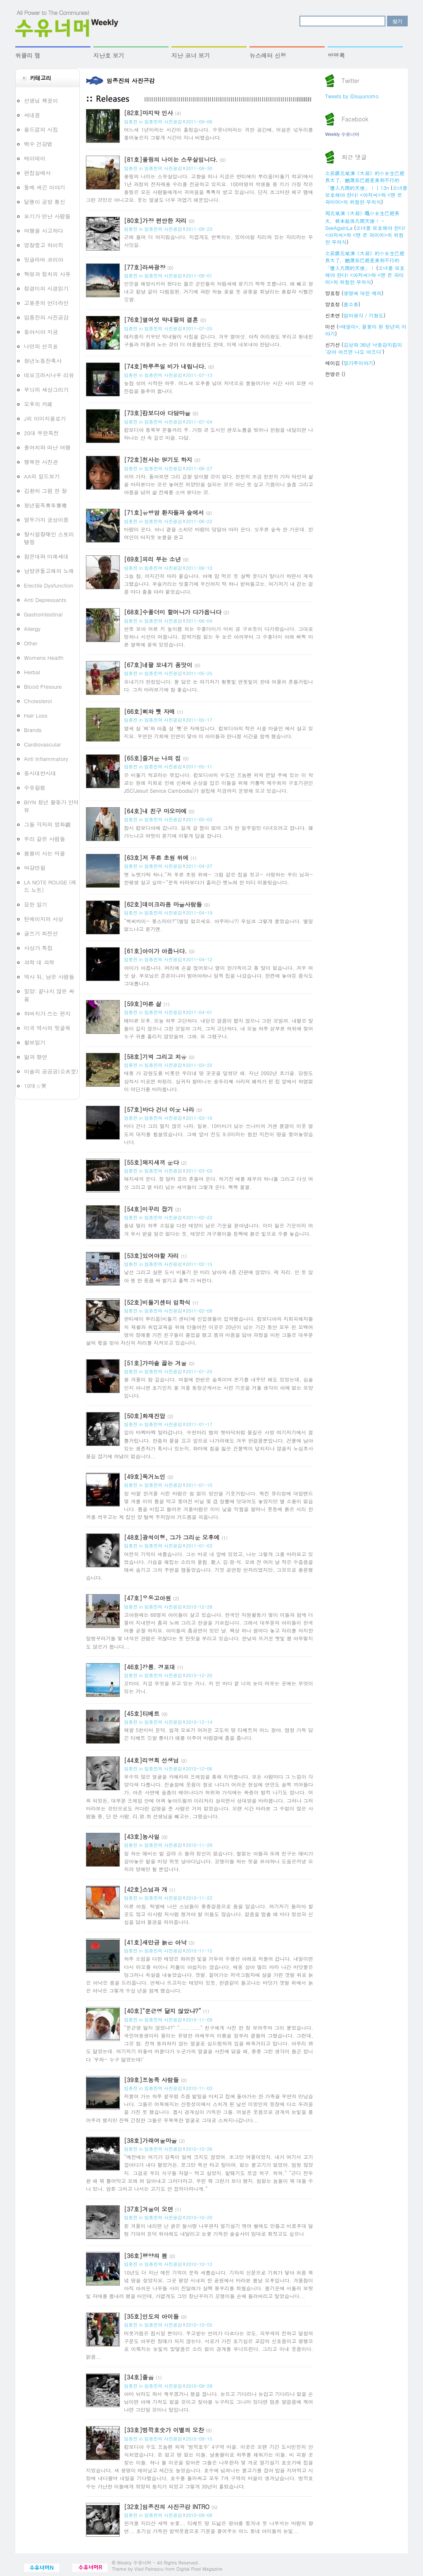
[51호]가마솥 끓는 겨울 (155, 1363)
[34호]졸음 (139, 2377)
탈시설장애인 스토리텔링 (49, 538)
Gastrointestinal (43, 614)
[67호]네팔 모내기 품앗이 (158, 665)
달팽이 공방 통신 (44, 202)
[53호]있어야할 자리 (151, 1255)
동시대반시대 (40, 773)
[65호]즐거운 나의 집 (152, 758)
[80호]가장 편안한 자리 (155, 220)
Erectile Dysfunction (48, 585)
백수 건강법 (38, 144)
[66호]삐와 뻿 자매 (149, 711)
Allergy (32, 629)
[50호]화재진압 (144, 1416)
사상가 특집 (38, 948)
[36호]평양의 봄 (145, 2255)
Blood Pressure (43, 686)
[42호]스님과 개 (145, 1889)
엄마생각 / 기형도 (364, 315)
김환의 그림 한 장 (45, 491)
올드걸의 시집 (41, 129)
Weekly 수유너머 (342, 134)
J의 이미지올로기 (45, 418)
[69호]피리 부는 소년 (152, 559)
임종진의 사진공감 (46, 317)
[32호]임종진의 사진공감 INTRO (166, 2507)
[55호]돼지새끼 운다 (151, 1162)
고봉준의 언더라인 (46, 303)
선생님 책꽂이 (41, 100)
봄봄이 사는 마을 (44, 853)
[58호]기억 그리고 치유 (155, 1056)
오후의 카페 (38, 404)
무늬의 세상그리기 (46, 389)
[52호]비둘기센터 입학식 (157, 1302)
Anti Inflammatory (46, 759)
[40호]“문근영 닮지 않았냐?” (162, 2011)
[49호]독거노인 (144, 1476)
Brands (33, 730)
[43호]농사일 (141, 1836)
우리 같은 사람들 (44, 839)
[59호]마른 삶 (143, 1004)
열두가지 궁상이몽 (46, 520)
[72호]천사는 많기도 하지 (158, 459)
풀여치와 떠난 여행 (47, 447)
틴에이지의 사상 (43, 919)
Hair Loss (36, 715)
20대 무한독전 (41, 433)
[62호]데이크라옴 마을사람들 (163, 904)
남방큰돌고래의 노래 (49, 571)
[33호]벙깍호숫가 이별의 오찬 (164, 2430)
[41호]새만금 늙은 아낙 (155, 1942)
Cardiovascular (42, 744)
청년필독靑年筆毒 (45, 505)
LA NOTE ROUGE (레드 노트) (50, 886)
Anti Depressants (45, 600)
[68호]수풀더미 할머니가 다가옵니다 (172, 612)
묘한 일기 (35, 904)
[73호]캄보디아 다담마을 (157, 413)
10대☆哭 (35, 1086)
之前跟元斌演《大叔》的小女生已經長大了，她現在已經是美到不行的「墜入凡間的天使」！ (364, 260)
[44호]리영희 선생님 (151, 1760)
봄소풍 (351, 304)
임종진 (131, 121)
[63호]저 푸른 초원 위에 (156, 857)
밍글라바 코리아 (43, 259)
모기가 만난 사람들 (47, 216)
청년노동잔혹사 (43, 361)
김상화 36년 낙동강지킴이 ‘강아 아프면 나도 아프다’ (363, 348)
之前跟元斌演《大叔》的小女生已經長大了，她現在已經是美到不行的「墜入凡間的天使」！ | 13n (364, 180)
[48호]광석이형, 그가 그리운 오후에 (172, 1537)
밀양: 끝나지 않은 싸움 (49, 995)
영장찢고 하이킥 (43, 245)
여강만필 (34, 868)
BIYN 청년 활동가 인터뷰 (51, 806)
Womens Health (44, 657)
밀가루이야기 (358, 362)
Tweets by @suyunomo (352, 96)
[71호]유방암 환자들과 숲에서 (164, 512)
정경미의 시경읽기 (46, 288)
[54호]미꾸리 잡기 (148, 1209)
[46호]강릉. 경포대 (149, 1667)
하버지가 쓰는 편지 (47, 1013)
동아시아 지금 (41, 332)
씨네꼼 (32, 115)
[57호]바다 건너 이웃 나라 (159, 1109)
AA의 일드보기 (42, 476)
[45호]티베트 (141, 1713)
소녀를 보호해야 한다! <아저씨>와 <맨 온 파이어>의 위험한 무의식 (366, 194)
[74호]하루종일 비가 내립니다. (165, 366)
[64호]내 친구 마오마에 (155, 811)
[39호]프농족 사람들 (151, 2080)
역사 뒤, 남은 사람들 (49, 977)
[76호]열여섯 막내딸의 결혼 (161, 319)
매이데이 (34, 158)
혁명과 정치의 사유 (47, 274)
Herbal (32, 672)
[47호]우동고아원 (147, 1598)
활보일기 (34, 1042)
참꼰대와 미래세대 (46, 556)
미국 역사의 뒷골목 (47, 1028)
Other (31, 643)
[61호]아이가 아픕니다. (155, 951)
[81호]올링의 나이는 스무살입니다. (171, 159)
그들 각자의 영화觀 (47, 824)
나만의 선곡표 (41, 346)
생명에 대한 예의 (363, 292)
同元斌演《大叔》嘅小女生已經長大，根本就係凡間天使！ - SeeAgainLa (362, 220)
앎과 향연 (35, 1057)
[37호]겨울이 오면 (148, 2209)
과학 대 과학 (39, 962)
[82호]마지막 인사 (148, 113)
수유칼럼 (34, 788)
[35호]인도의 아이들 (151, 2316)
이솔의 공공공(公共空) (51, 1071)
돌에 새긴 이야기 (44, 187)
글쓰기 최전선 (41, 933)
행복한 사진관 (41, 462)
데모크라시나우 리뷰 (49, 375)
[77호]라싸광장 (144, 267)
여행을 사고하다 (43, 231)
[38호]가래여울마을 (150, 2140)
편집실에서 (37, 173)
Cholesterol (38, 701)
